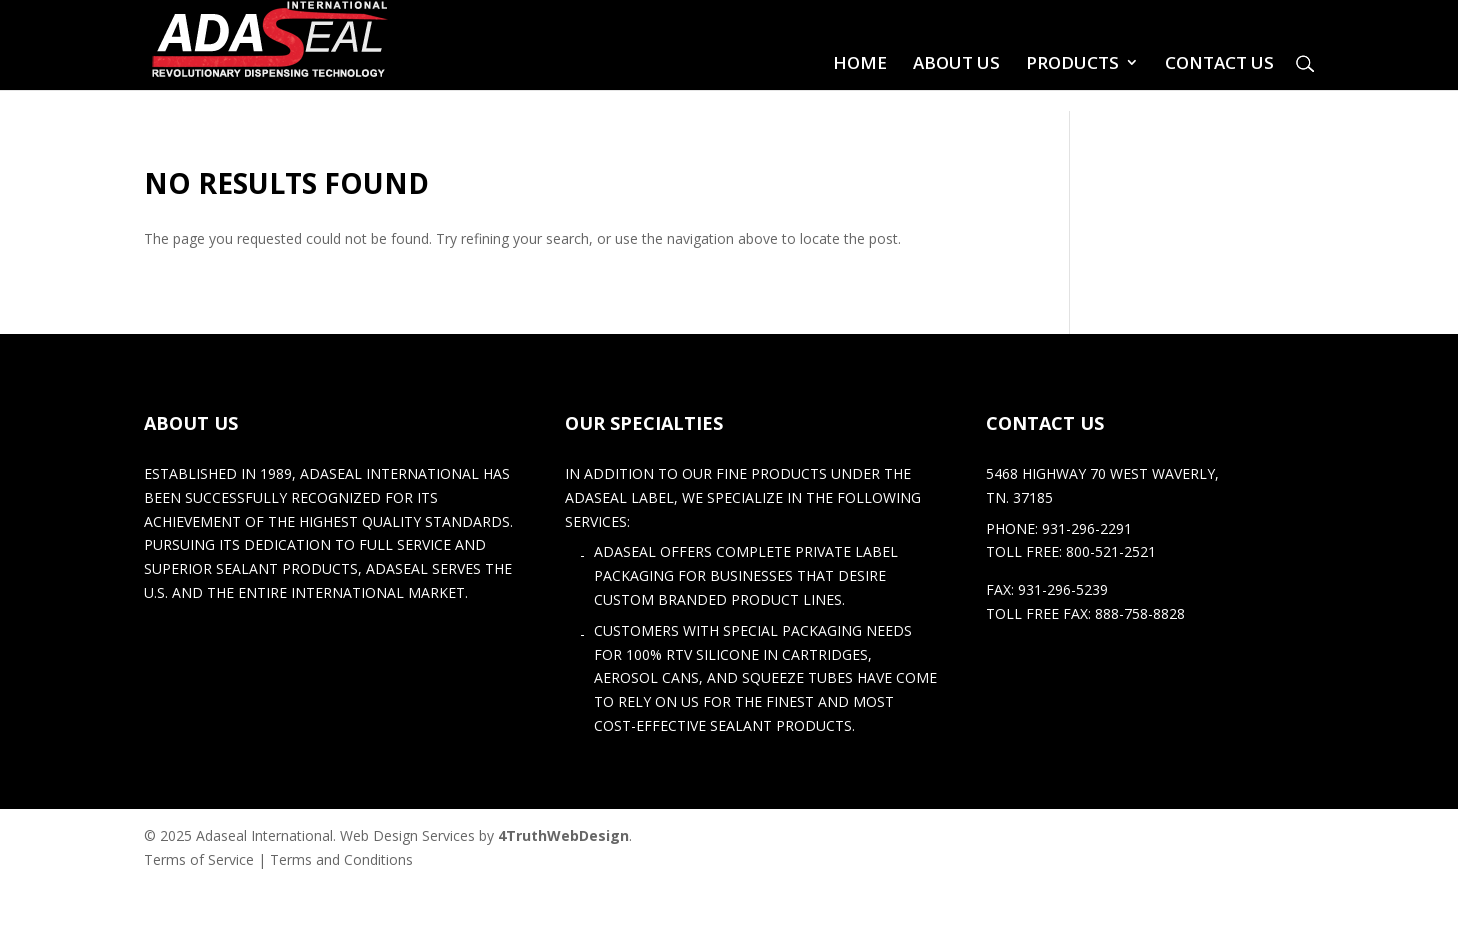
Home (860, 62)
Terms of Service (199, 859)
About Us (956, 62)
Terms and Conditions (341, 859)
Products (1072, 62)
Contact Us (1219, 62)
